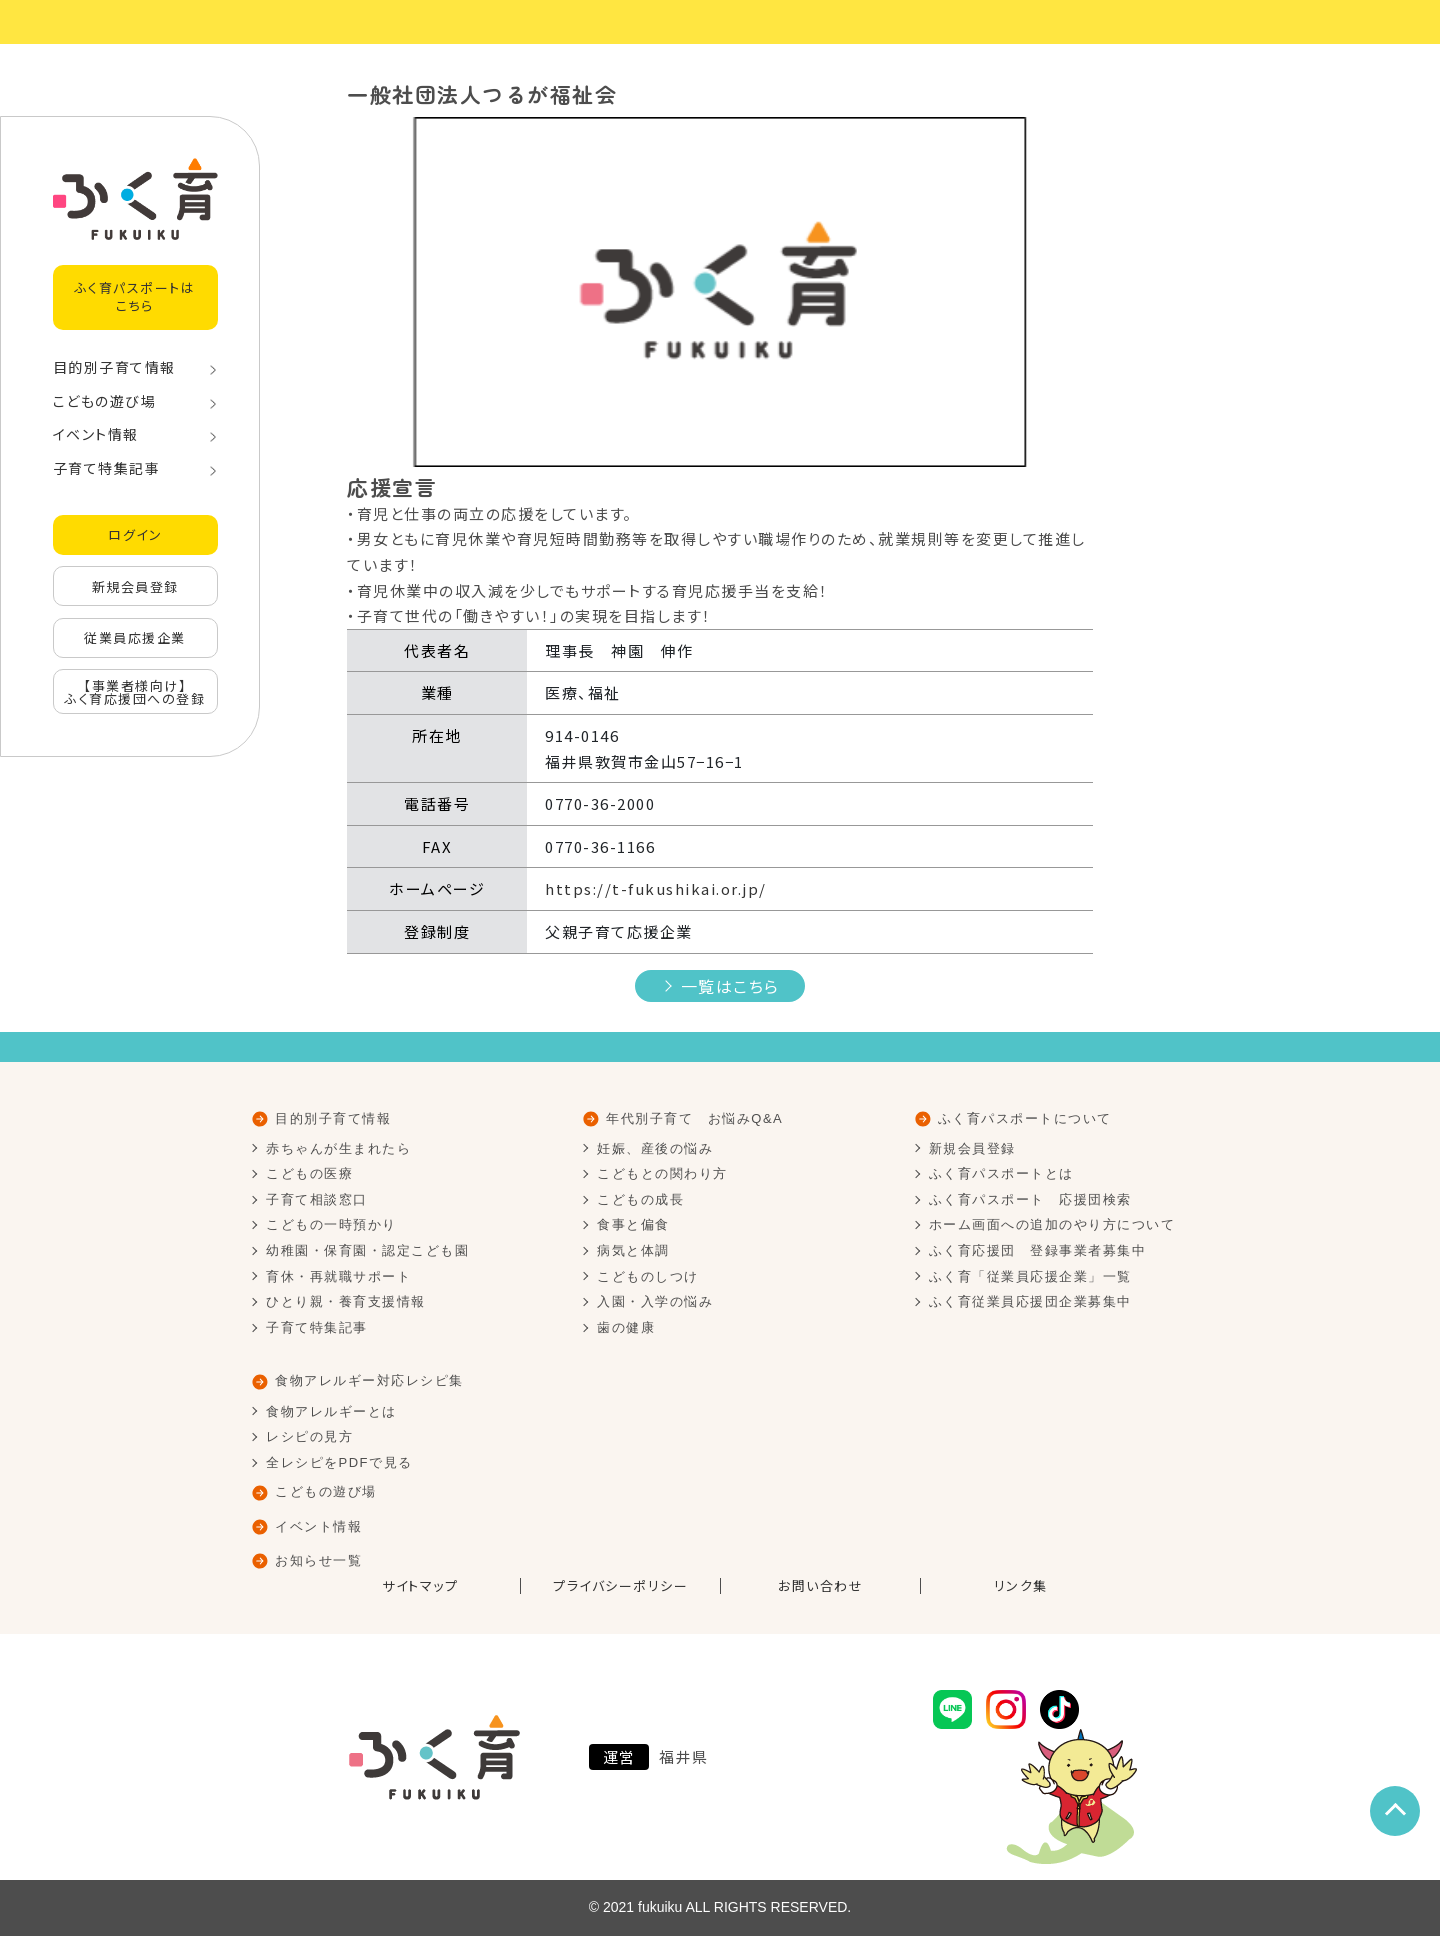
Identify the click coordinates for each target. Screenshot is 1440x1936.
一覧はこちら (730, 986)
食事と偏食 (633, 1224)
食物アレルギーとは (331, 1411)
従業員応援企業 (135, 637)
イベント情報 (96, 434)
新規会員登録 (135, 586)
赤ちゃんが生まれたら (338, 1148)
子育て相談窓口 (317, 1199)
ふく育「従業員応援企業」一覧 (1030, 1276)
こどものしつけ (648, 1276)
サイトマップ (420, 1586)
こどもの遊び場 (105, 401)
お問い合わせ (820, 1586)
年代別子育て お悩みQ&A (694, 1118)
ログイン (135, 534)
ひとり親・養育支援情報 (346, 1301)
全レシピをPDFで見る (339, 1462)
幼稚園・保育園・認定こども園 (367, 1250)
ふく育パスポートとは (1001, 1173)
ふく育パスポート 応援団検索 (1030, 1199)
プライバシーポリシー (620, 1586)
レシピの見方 (309, 1436)
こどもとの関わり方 (662, 1173)
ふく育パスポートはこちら (135, 296)
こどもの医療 (309, 1173)
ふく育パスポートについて (1025, 1118)
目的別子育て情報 (114, 367)
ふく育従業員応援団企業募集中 (1030, 1301)
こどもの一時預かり (331, 1224)
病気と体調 (633, 1250)
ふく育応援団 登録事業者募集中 (1038, 1250)
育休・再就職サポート (338, 1276)
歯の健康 (626, 1327)
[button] (403, 292)
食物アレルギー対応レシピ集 (369, 1380)
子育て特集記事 (107, 468)
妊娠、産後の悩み (655, 1148)
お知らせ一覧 (318, 1560)
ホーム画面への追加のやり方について (1052, 1224)
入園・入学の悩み (655, 1301)
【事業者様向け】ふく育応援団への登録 (135, 692)
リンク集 (1021, 1586)
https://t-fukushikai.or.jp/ (656, 888)
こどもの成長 (640, 1199)
